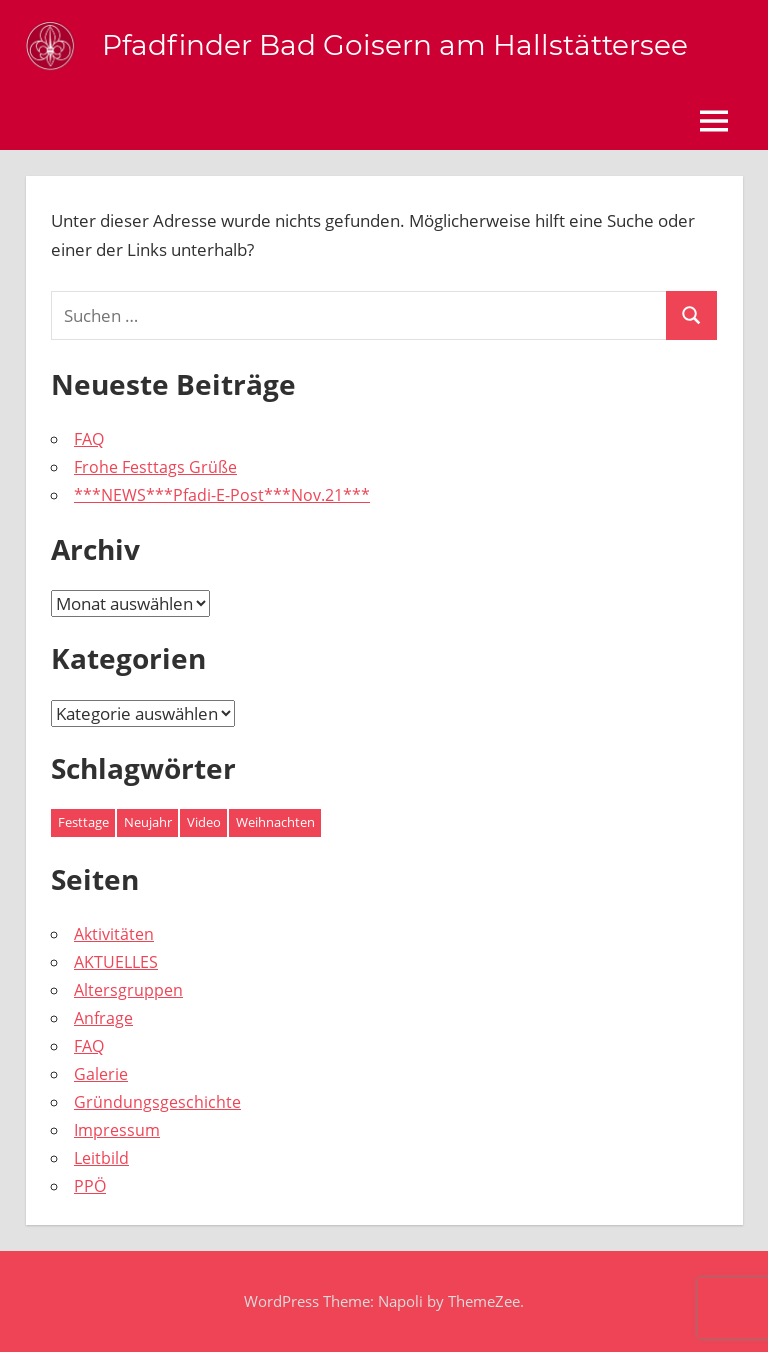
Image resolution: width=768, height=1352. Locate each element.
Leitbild (101, 1158)
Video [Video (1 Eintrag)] (204, 822)
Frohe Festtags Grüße (155, 467)
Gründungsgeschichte (157, 1102)
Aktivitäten (114, 934)
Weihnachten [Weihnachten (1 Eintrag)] (275, 822)
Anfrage (103, 1018)
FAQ (89, 439)
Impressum (117, 1130)
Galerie (101, 1074)
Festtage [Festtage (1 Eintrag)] (83, 822)
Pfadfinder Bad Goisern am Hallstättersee (395, 45)
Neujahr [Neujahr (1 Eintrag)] (148, 822)
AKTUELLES (116, 962)
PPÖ (90, 1186)
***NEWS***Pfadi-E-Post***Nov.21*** (222, 495)
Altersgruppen (128, 990)
